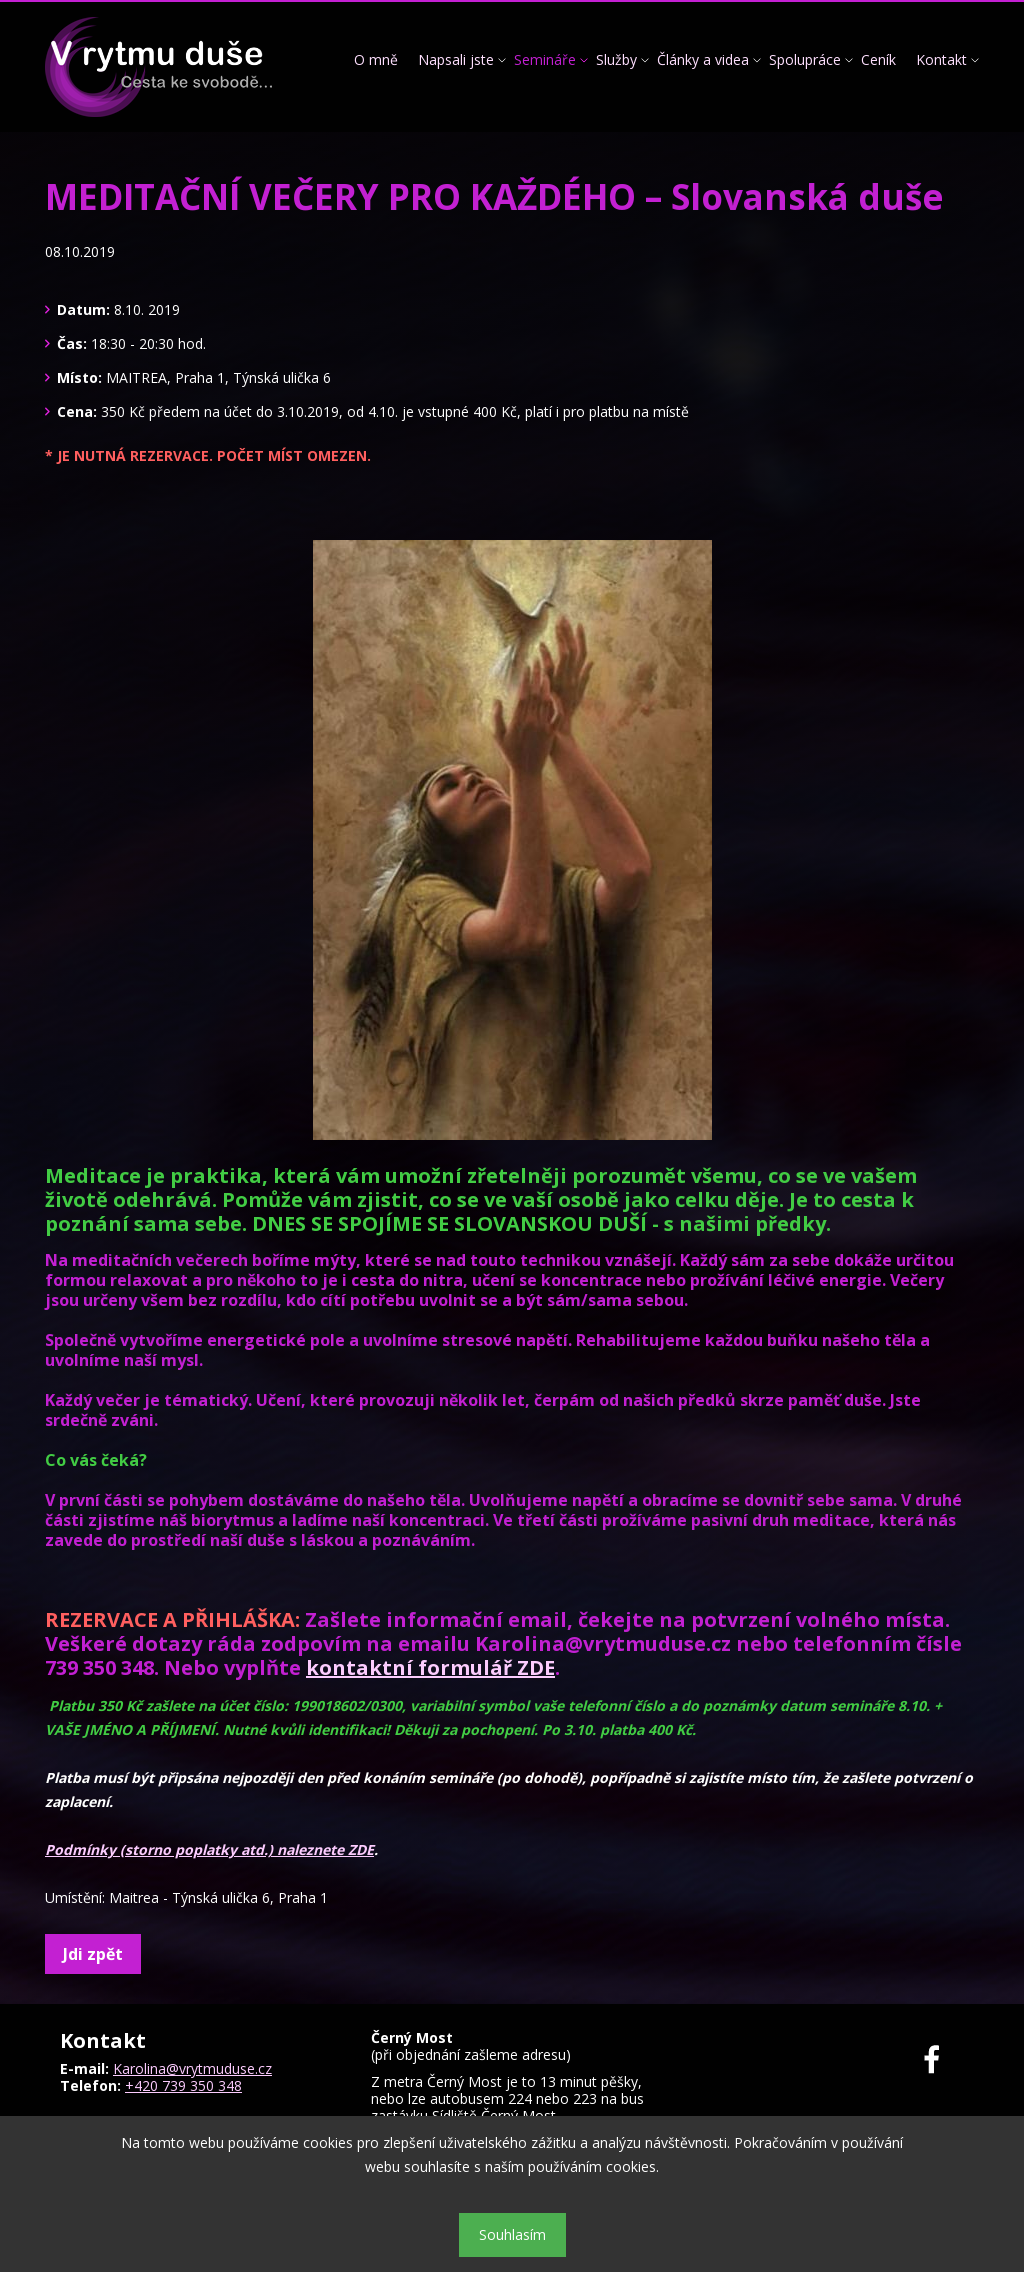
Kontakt (941, 59)
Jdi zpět (93, 1954)
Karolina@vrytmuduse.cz (192, 2068)
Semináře (545, 59)
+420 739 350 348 (183, 2085)
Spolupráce (805, 59)
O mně (376, 59)
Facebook (943, 2059)
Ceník (878, 59)
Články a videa (703, 59)
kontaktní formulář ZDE (430, 1667)
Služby (616, 59)
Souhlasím (512, 2234)
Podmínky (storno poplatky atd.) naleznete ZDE (209, 1849)
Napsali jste (456, 59)
